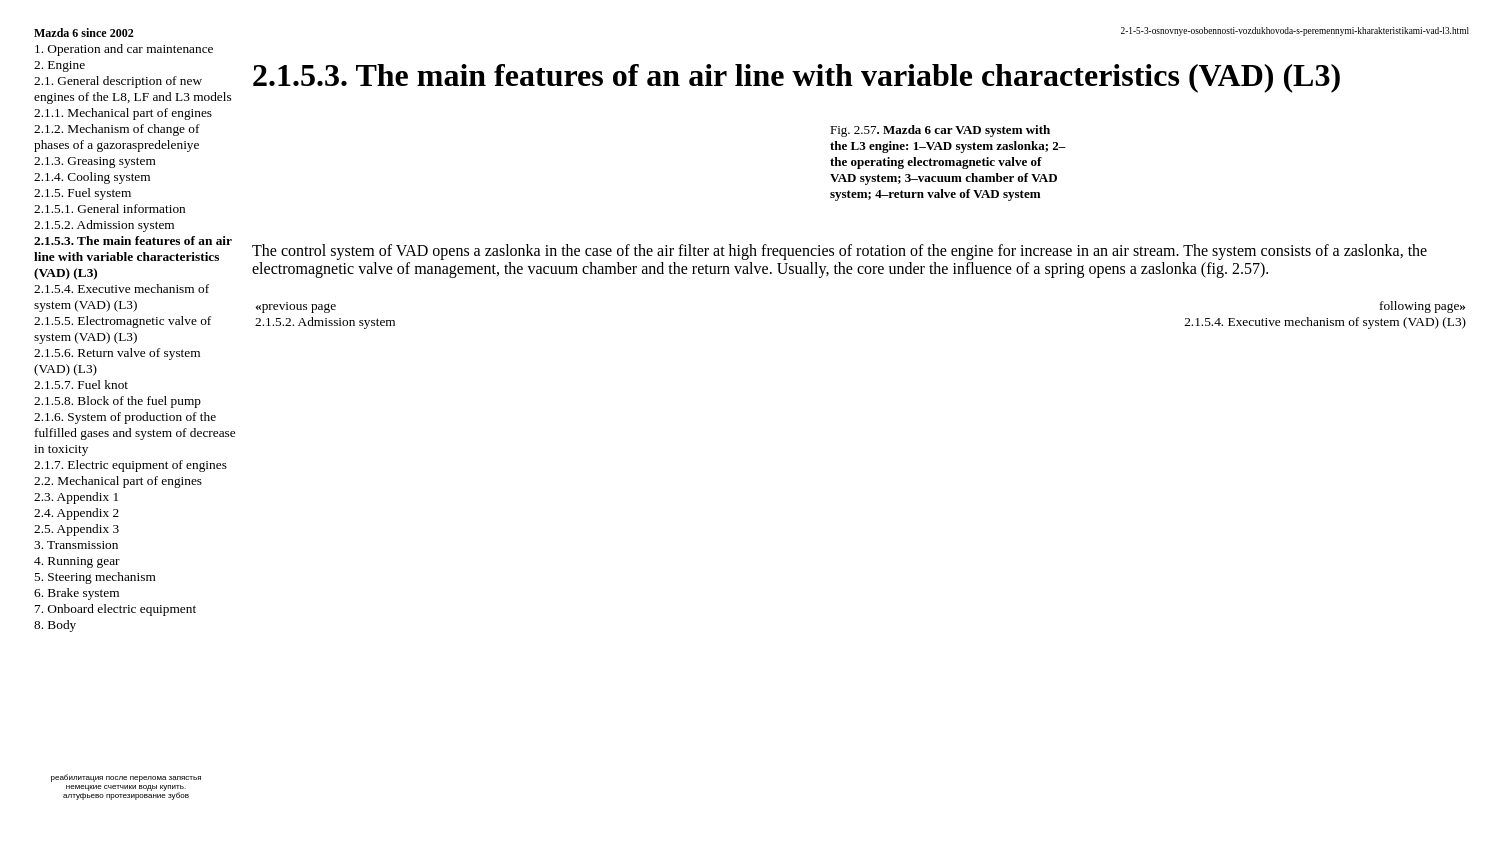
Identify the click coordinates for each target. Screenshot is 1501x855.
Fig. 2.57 (853, 129)
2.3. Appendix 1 (76, 496)
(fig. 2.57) (1233, 268)
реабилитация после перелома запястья (125, 777)
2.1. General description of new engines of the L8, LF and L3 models (133, 88)
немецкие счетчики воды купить (125, 786)
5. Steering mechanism (95, 576)
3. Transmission (76, 544)
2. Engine (59, 64)
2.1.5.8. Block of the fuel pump (117, 400)
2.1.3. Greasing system (95, 160)
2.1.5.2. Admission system (104, 224)
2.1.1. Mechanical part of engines (123, 112)
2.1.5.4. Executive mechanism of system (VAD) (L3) (121, 296)
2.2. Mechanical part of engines (118, 480)
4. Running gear (77, 560)
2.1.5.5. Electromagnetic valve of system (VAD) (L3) (122, 328)
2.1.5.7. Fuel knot (81, 384)
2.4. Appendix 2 (76, 512)
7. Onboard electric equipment (115, 608)
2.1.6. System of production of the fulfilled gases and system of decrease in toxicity (135, 432)
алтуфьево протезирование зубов (126, 795)
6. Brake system (77, 592)
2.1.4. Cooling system (92, 176)
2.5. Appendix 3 (76, 528)
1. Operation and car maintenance (123, 48)
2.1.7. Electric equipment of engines (130, 464)
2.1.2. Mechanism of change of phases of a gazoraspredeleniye (116, 136)
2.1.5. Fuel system (82, 192)
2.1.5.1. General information (110, 208)
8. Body (55, 624)
